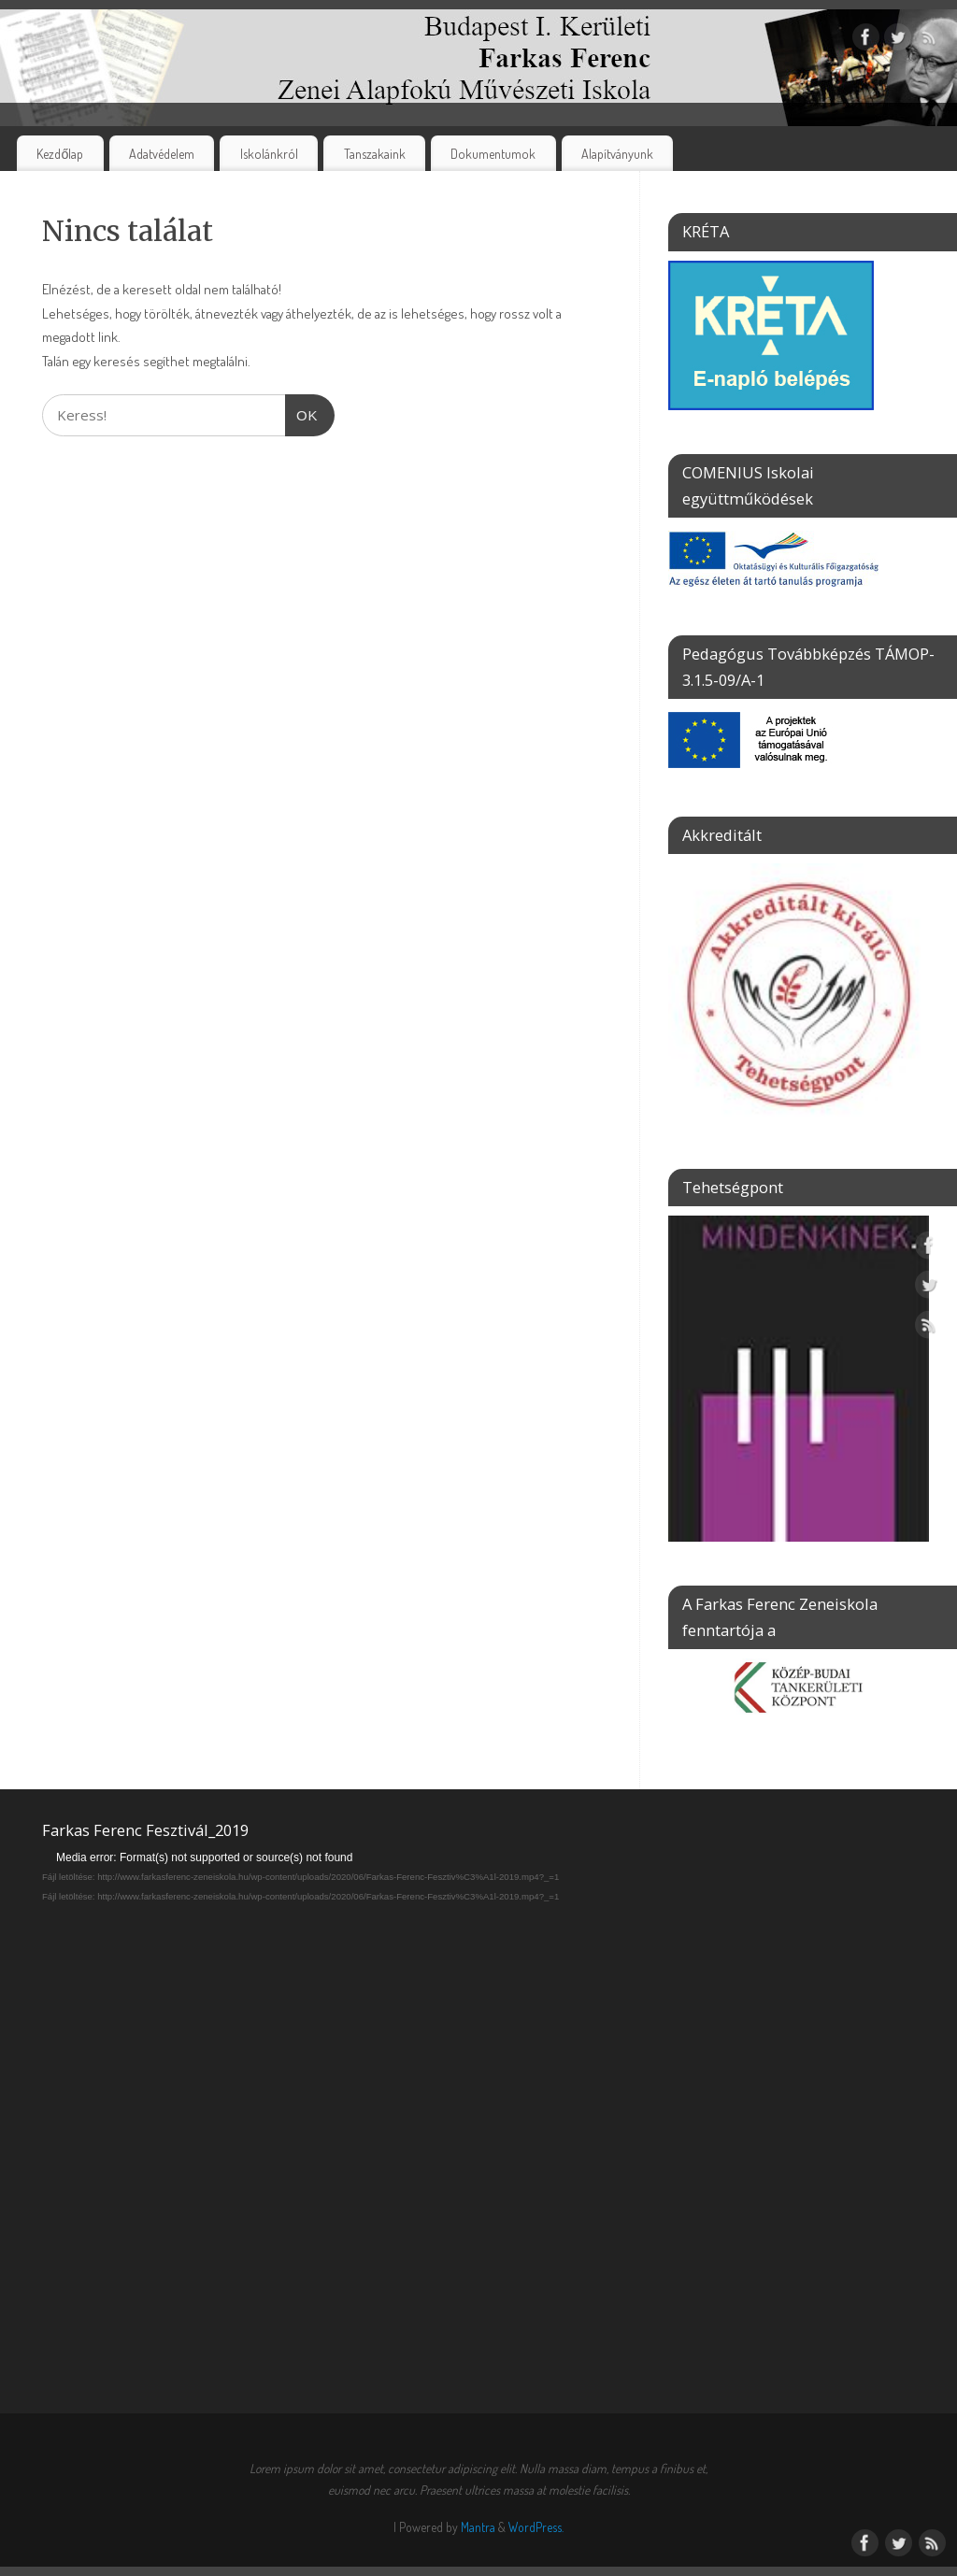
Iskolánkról (269, 153)
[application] (478, 2093)
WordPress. (536, 2527)
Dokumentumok (493, 153)
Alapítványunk (617, 153)
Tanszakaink (375, 153)
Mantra (478, 2527)
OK (302, 413)
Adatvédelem (161, 153)
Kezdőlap (59, 153)
